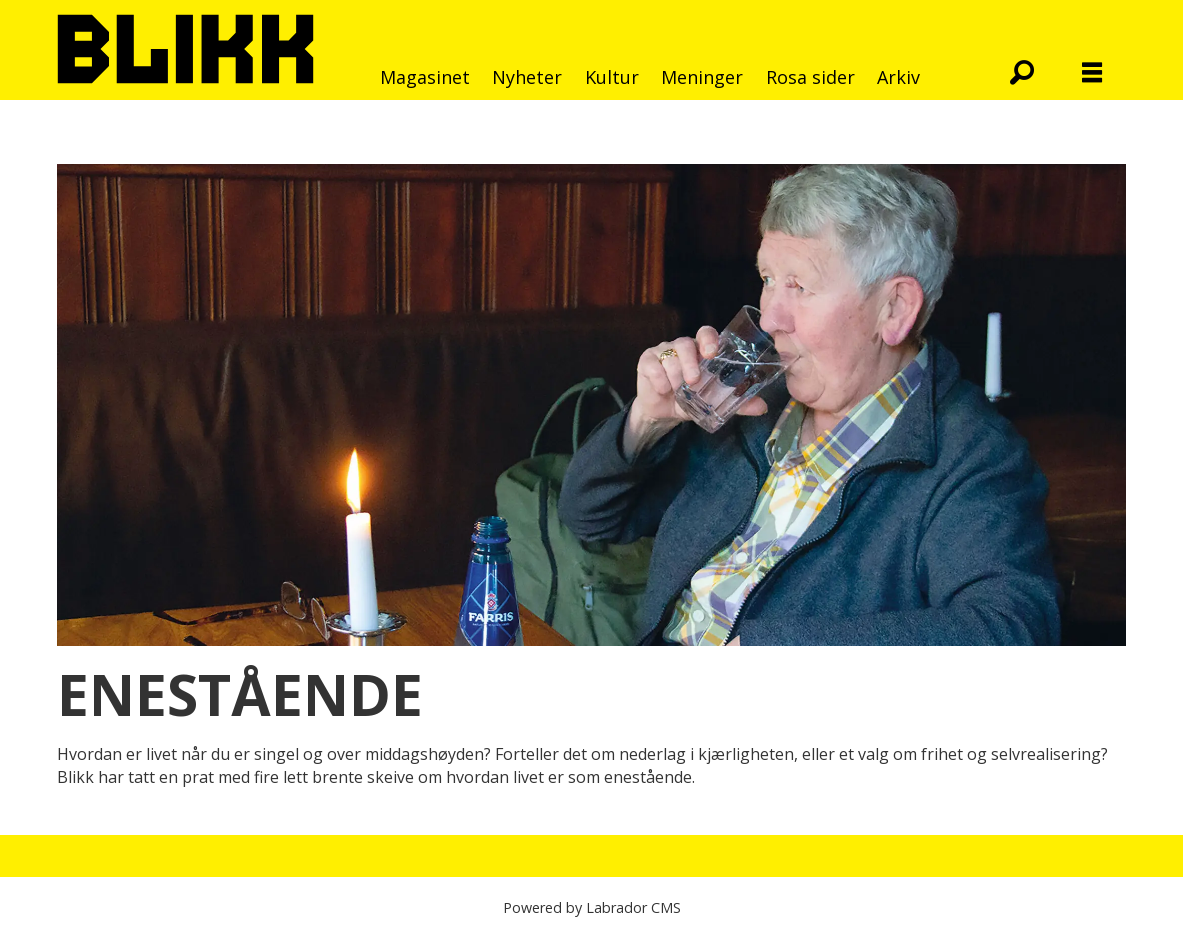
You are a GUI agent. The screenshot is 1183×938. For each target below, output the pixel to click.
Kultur (612, 77)
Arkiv (898, 77)
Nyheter (527, 77)
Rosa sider (810, 77)
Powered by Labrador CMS (592, 907)
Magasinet (425, 77)
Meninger (702, 77)
